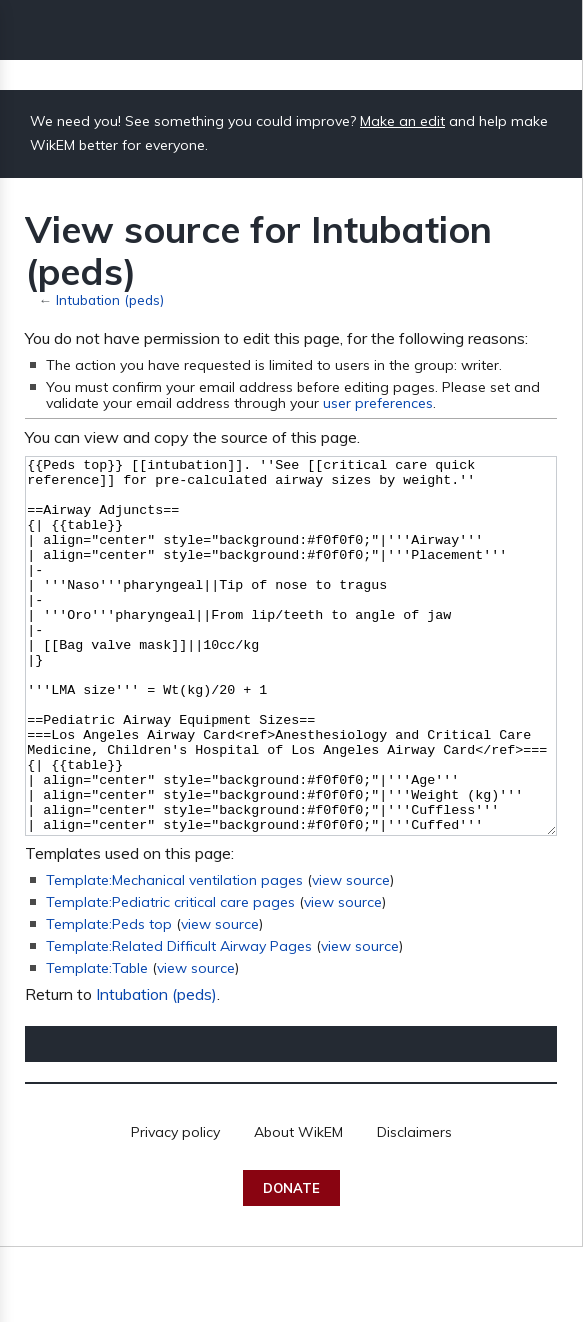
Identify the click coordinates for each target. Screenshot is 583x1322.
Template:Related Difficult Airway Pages (179, 1021)
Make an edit (402, 121)
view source (351, 955)
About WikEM (298, 1207)
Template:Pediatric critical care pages (170, 977)
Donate (291, 1263)
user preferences (378, 403)
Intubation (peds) (110, 299)
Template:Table (97, 1043)
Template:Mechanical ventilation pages (174, 955)
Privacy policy (175, 1207)
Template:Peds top (109, 999)
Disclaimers (414, 1207)
